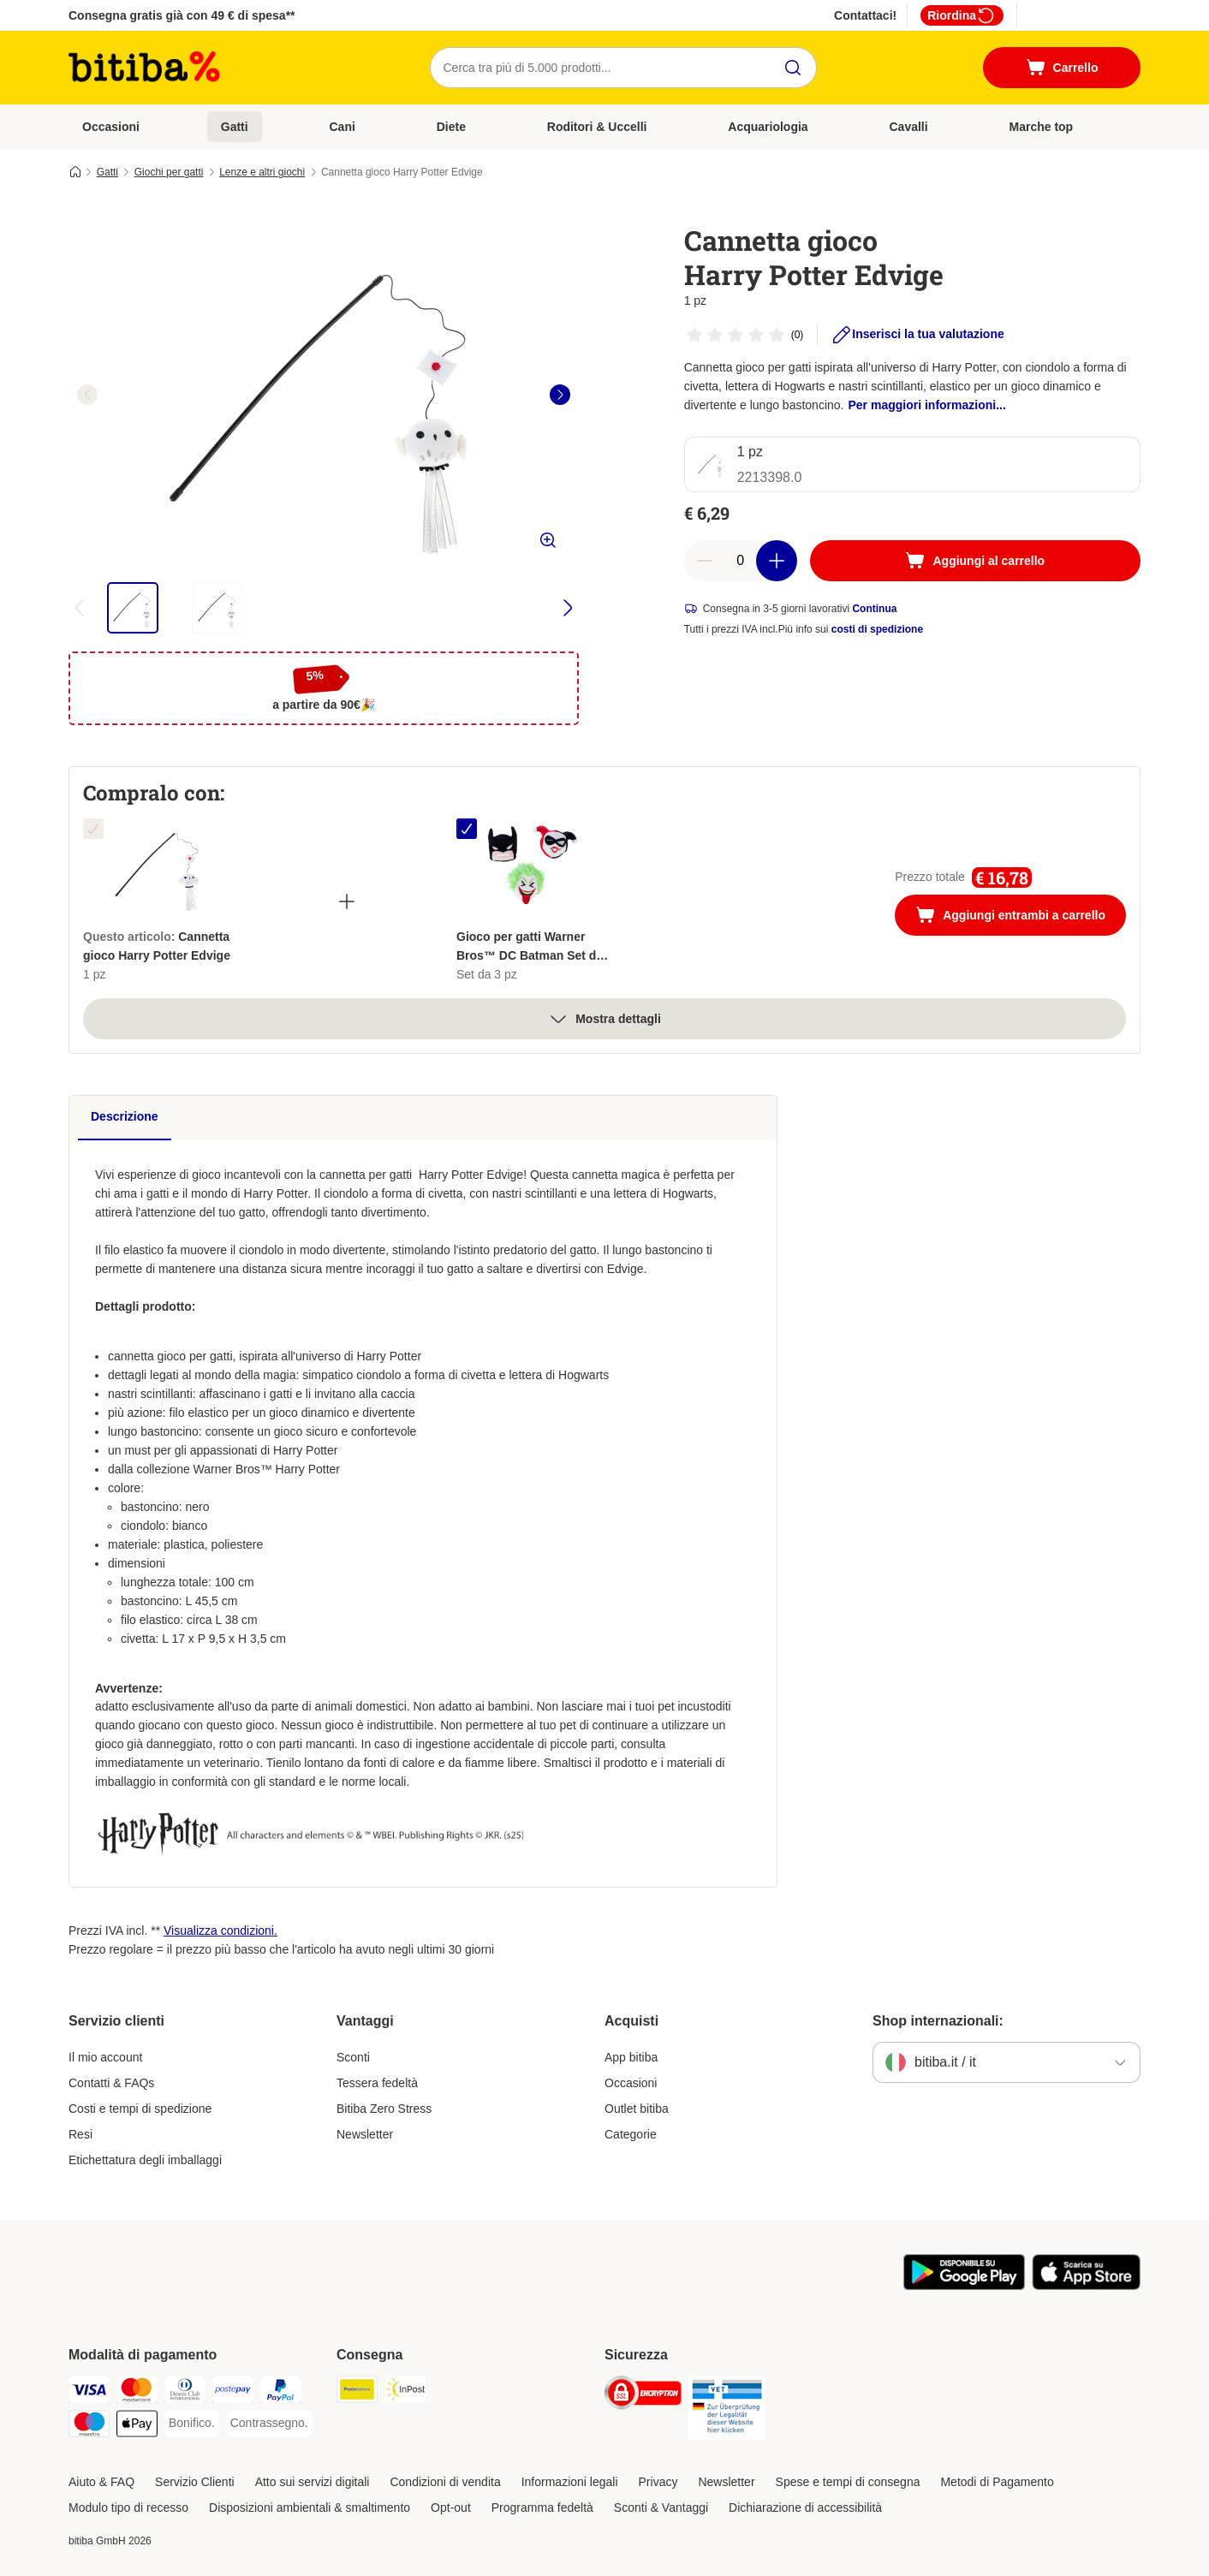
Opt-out (451, 2507)
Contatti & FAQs (111, 2083)
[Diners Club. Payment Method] (184, 2392)
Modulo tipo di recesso (128, 2507)
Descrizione (124, 1116)
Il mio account (105, 2057)
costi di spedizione (877, 629)
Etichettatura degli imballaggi (145, 2160)
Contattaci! (865, 15)
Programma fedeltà (542, 2507)
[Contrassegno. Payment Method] (269, 2423)
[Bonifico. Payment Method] (192, 2423)
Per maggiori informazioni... (926, 405)
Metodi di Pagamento (996, 2482)
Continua (874, 609)
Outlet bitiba (636, 2108)
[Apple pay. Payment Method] (137, 2426)
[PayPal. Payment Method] (280, 2392)
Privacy (658, 2482)
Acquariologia (767, 127)
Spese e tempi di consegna (848, 2482)
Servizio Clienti (195, 2482)
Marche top (1041, 127)
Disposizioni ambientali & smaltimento (309, 2507)
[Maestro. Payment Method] (89, 2426)
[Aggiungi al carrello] (975, 560)
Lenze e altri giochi (262, 172)
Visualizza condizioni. (220, 1930)
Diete (451, 127)
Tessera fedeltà (377, 2083)
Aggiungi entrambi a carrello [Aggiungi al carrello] (1020, 917)
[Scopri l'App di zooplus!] (964, 2286)
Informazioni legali (569, 2482)
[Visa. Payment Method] (89, 2392)
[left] (87, 394)
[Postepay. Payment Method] (232, 2392)
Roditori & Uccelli (597, 127)
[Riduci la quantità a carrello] (704, 560)
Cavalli (909, 127)
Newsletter (364, 2134)
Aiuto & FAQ (101, 2482)
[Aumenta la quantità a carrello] (776, 560)
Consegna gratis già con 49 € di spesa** (181, 15)
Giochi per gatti (169, 172)
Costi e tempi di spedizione (139, 2108)
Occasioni (111, 127)
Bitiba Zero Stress (384, 2108)
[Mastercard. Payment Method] (137, 2392)
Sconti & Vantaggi (661, 2507)
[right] (560, 394)
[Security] (643, 2396)
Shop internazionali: (938, 2021)
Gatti (234, 127)
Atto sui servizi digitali (312, 2482)
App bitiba (631, 2057)
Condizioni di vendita (445, 2482)
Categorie (630, 2134)
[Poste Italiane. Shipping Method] (357, 2392)
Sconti (353, 2057)
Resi (80, 2134)
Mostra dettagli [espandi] (604, 1018)
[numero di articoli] (740, 560)
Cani (342, 127)
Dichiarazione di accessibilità (805, 2507)
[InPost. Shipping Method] (405, 2392)
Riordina (962, 15)
